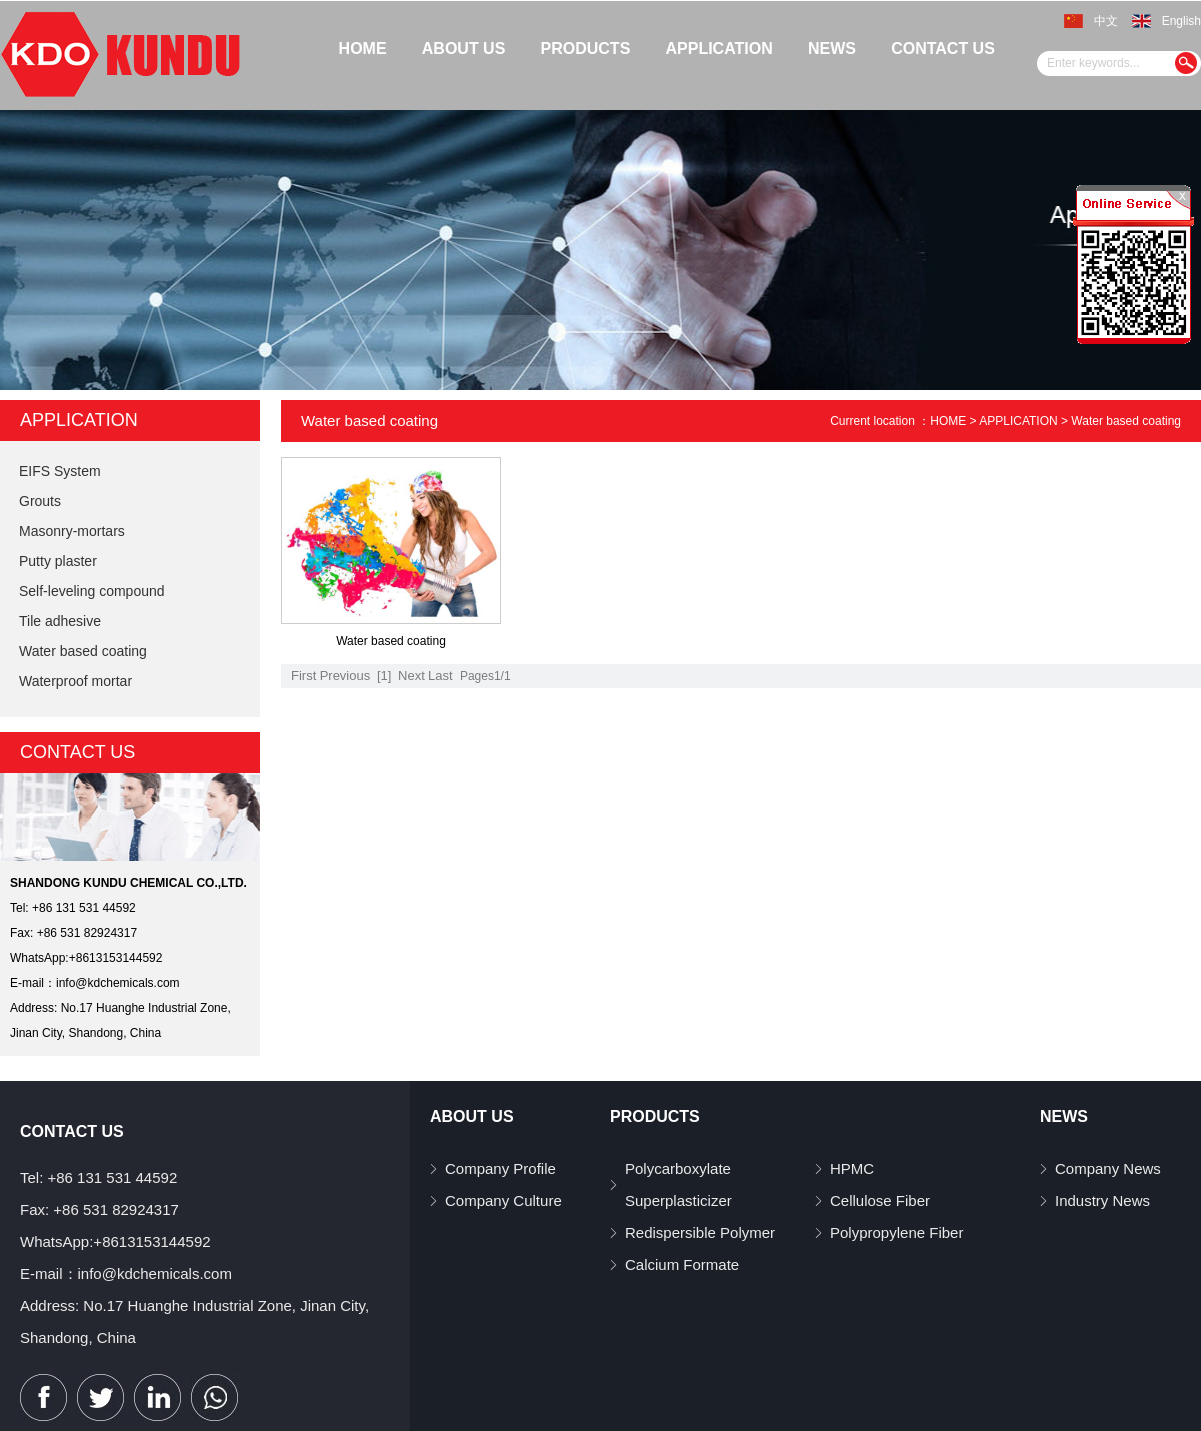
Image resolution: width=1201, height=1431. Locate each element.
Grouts (40, 501)
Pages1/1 (485, 676)
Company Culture (503, 1200)
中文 (1106, 21)
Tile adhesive (60, 621)
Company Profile (500, 1168)
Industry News (1102, 1200)
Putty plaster (58, 561)
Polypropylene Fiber (896, 1232)
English (1181, 21)
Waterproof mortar (75, 681)
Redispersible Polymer (700, 1232)
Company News (1108, 1168)
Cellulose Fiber (880, 1200)
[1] (384, 675)
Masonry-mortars (72, 531)
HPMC (852, 1168)
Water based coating (83, 651)
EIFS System (60, 471)
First (303, 675)
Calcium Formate (682, 1264)
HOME (948, 421)
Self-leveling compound (92, 591)
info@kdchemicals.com (118, 983)
